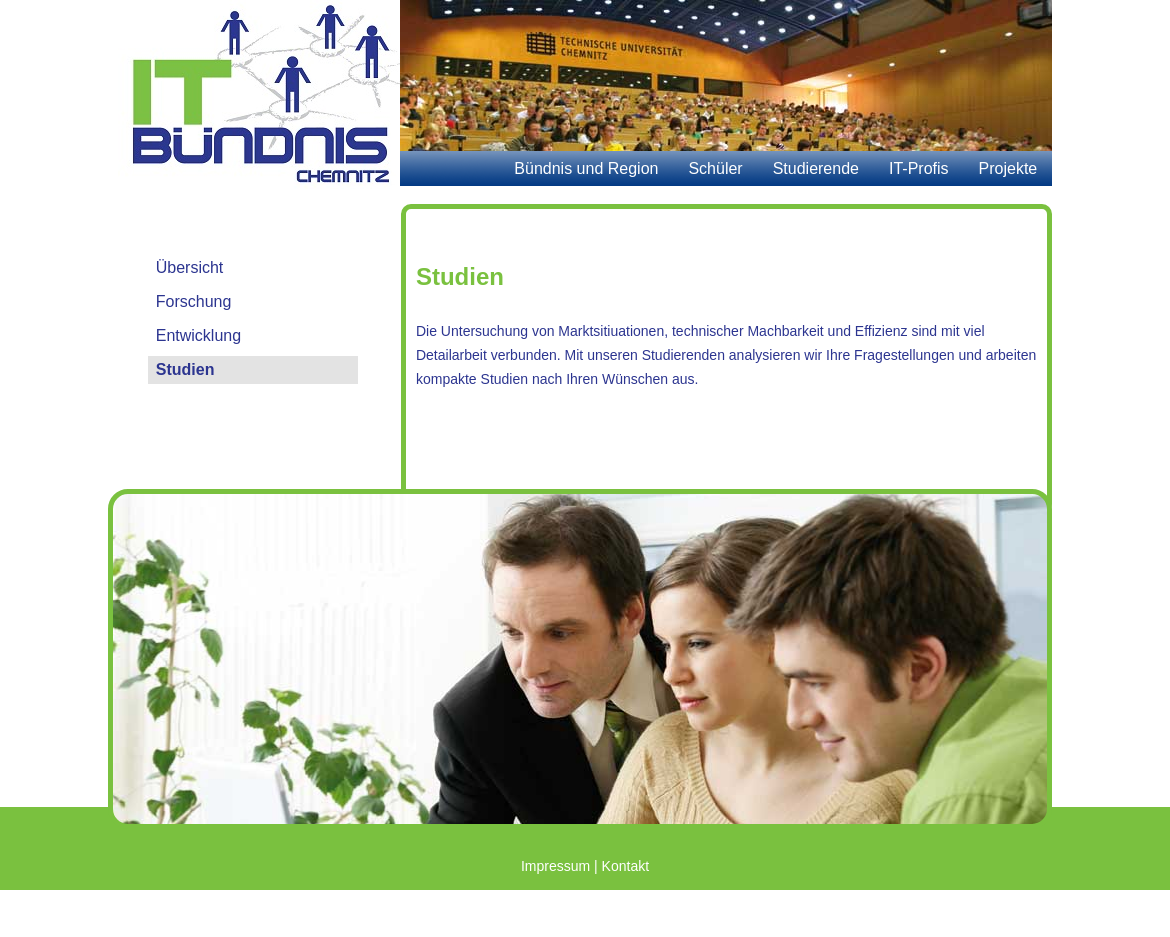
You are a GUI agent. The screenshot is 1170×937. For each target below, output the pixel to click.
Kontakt (625, 866)
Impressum (555, 866)
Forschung (194, 301)
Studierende (816, 168)
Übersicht (190, 267)
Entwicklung (198, 335)
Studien (185, 369)
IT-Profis (919, 168)
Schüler (715, 168)
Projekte (1008, 168)
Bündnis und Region (586, 168)
